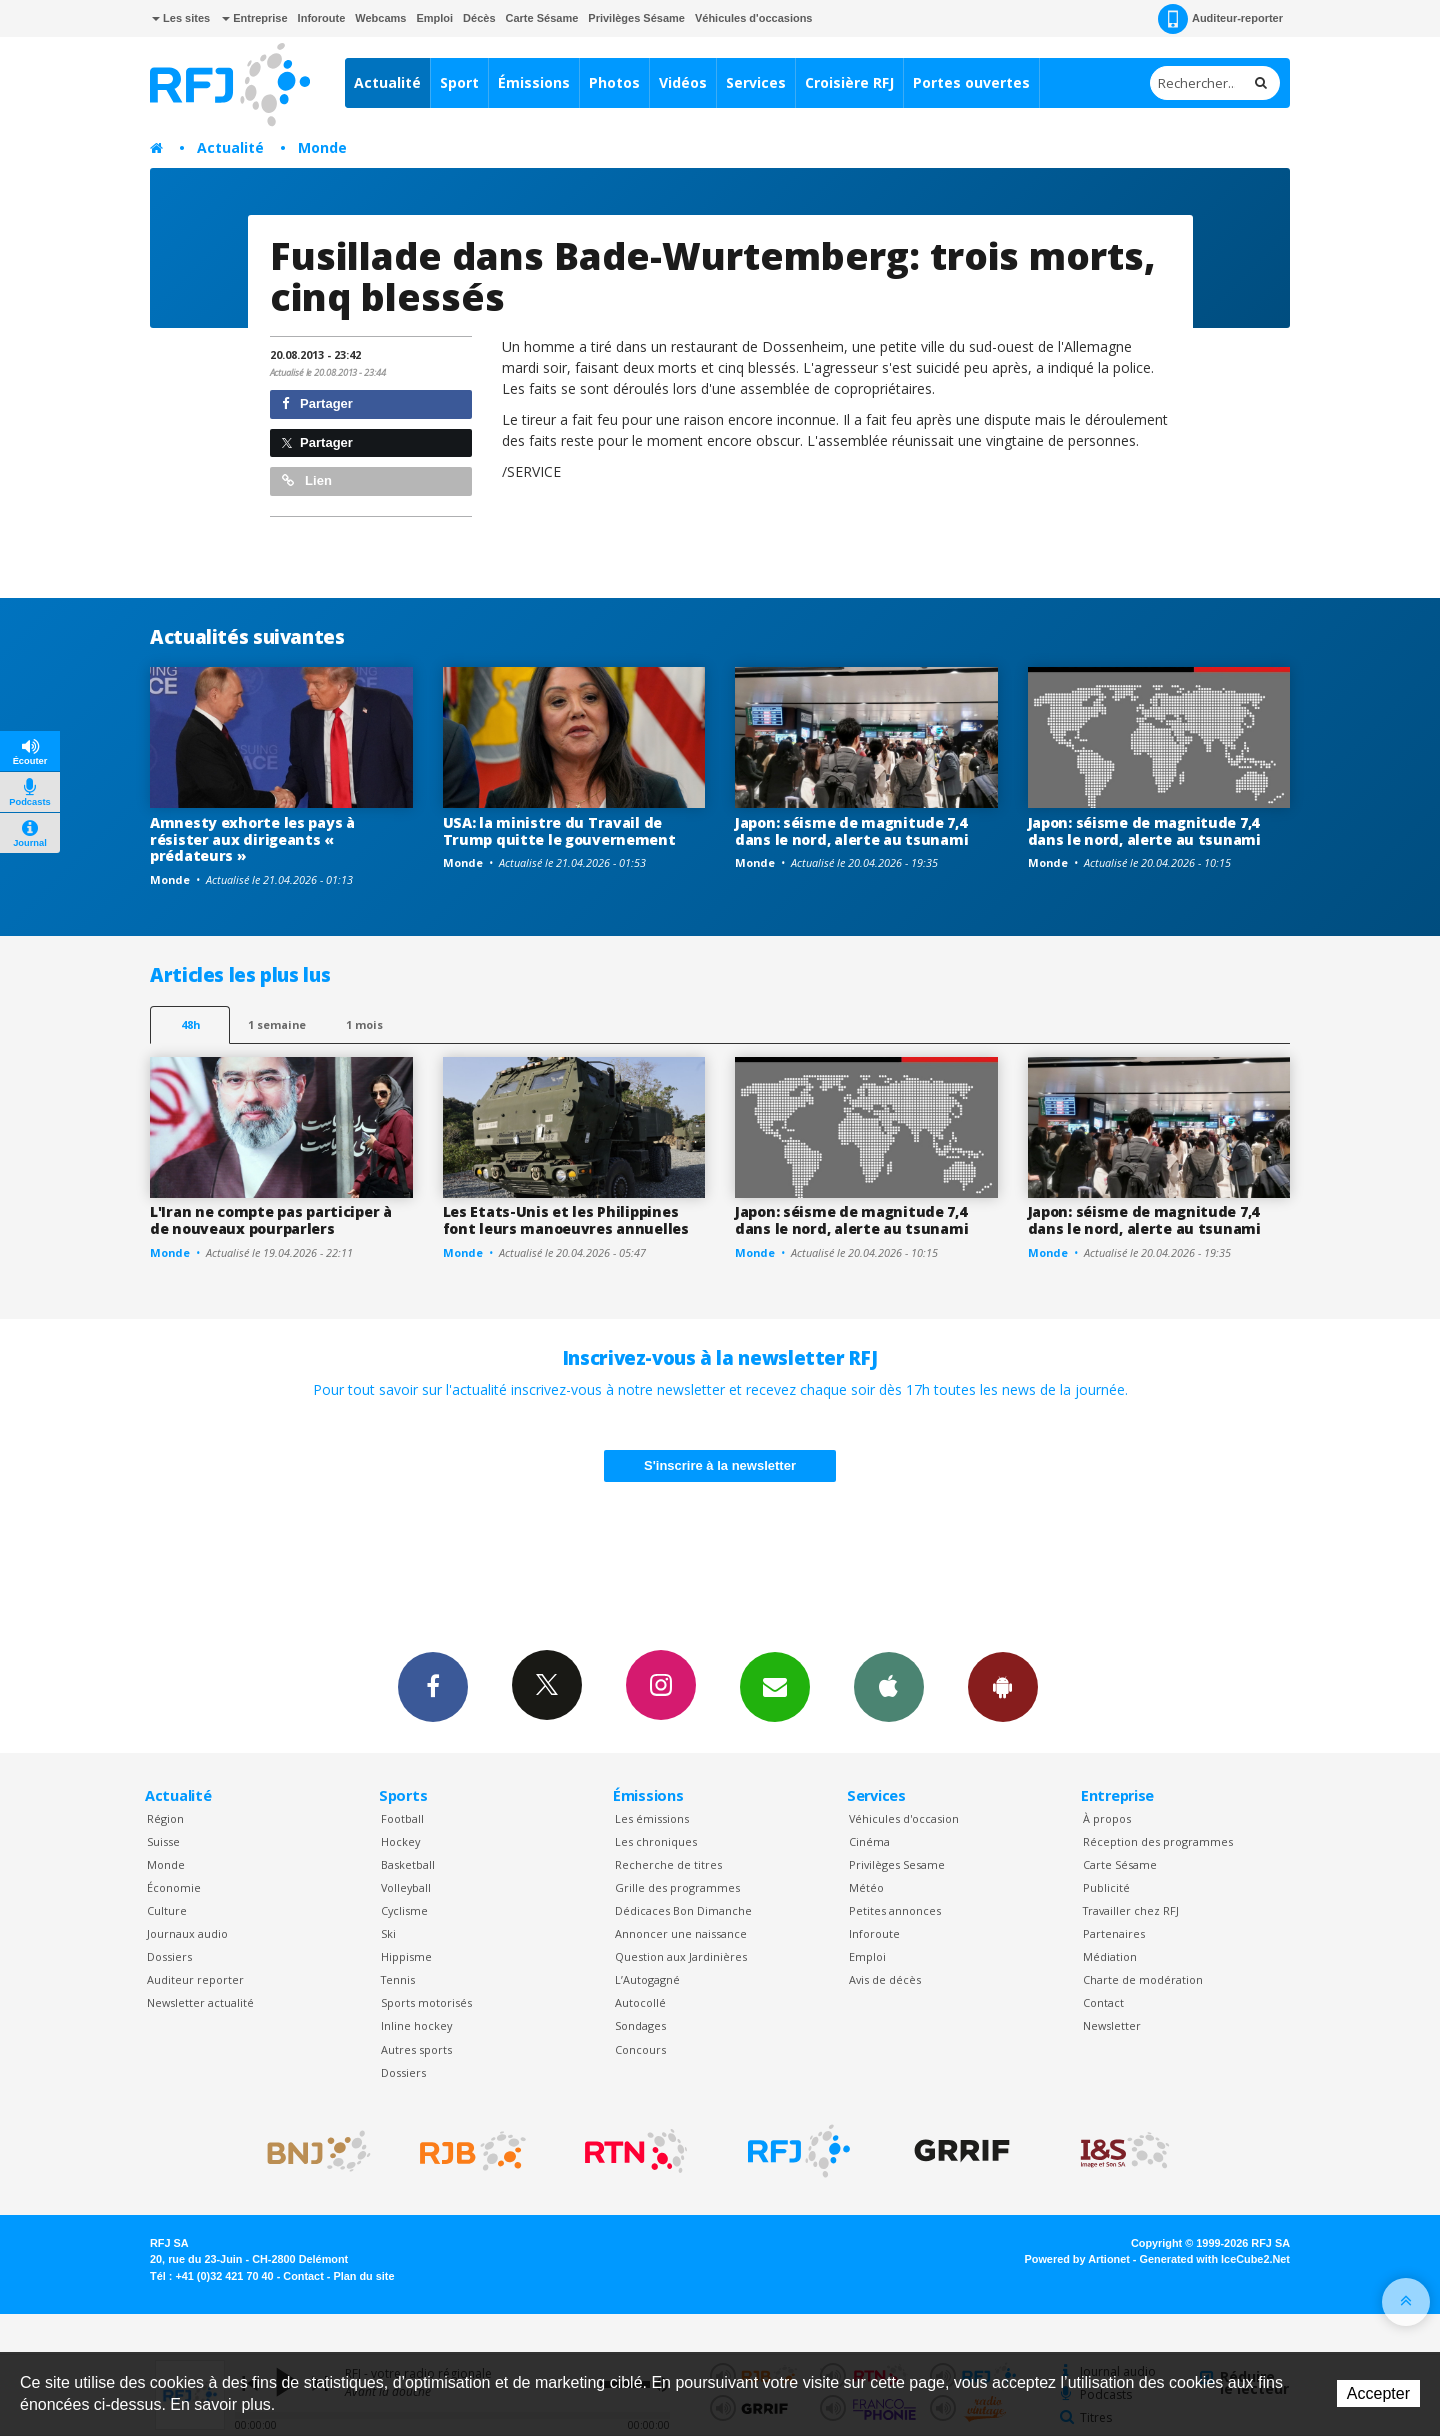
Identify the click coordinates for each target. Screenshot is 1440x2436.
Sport (459, 82)
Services (756, 82)
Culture (167, 1910)
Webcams (380, 18)
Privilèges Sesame (897, 1864)
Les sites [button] (181, 18)
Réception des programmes (1158, 1841)
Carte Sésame (542, 18)
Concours (640, 2049)
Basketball (408, 1864)
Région (165, 1818)
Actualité (387, 82)
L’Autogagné (647, 1979)
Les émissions (652, 1818)
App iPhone (889, 1686)
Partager (317, 403)
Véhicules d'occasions (754, 18)
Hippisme (406, 1956)
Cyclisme (404, 1910)
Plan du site (363, 2276)
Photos (614, 82)
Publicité (1106, 1887)
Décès (479, 18)
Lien (307, 480)
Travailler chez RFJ (1131, 1910)
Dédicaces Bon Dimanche (683, 1910)
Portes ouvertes (971, 82)
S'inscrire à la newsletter (720, 1465)
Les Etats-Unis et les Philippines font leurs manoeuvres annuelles (566, 1220)
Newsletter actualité (200, 2002)
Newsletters (775, 1686)
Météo (866, 1887)
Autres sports (416, 2049)
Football (402, 1818)
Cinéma (869, 1841)
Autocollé (640, 2002)
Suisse (163, 1841)
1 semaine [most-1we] (277, 1024)
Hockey (400, 1841)
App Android (1003, 1686)
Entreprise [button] (254, 18)
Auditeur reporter (195, 1979)
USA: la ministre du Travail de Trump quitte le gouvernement (559, 831)
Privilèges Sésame (636, 18)
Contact (1103, 2002)
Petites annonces (895, 1910)
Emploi (434, 18)
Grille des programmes (677, 1887)
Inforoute (322, 18)
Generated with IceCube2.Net (1215, 2259)
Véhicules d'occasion (904, 1818)
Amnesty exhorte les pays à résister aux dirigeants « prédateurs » (252, 839)
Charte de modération (1143, 1979)
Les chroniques (656, 1841)
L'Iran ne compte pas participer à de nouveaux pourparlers (271, 1220)
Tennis (398, 1979)
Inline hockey (416, 2025)
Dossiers (169, 1956)
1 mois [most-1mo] (364, 1024)
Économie (174, 1887)
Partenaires (1114, 1933)
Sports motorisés (426, 2002)
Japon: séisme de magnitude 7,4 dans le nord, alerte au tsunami (851, 831)
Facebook (433, 1686)
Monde (322, 147)
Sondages (640, 2025)
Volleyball (406, 1887)
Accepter (1378, 2393)
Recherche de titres (668, 1864)
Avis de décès (885, 1979)
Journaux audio (187, 1933)
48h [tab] (190, 1024)
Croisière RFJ (849, 82)
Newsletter (1112, 2025)
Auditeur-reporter (1220, 19)
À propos (1107, 1818)
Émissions (534, 82)
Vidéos (683, 82)
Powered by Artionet (1077, 2259)
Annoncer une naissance (681, 1933)
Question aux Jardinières (681, 1956)
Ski (388, 1933)
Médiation (1110, 1956)
